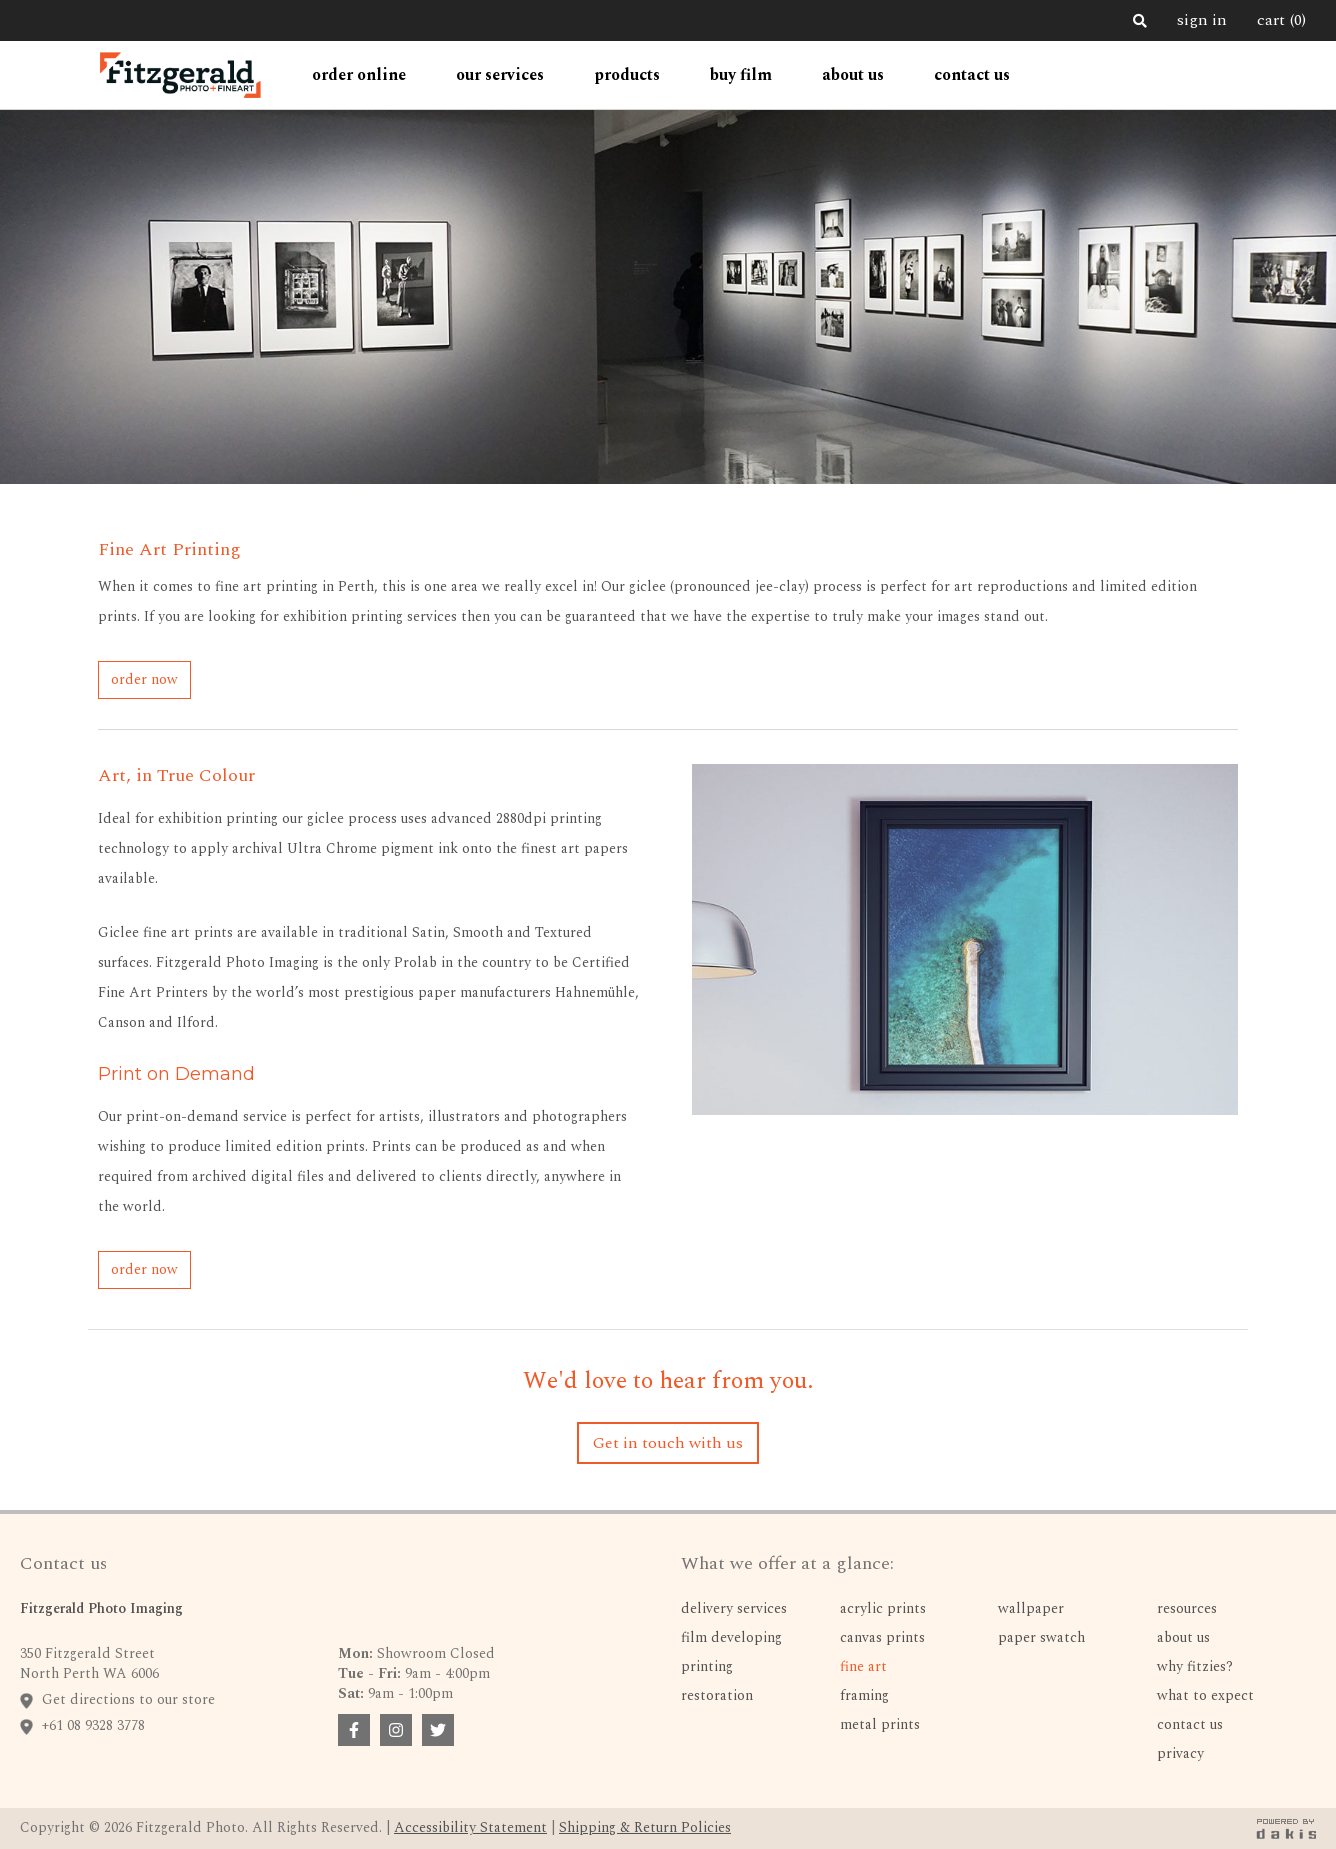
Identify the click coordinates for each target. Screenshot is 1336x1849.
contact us (972, 75)
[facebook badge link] (354, 1730)
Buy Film (741, 75)
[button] (359, 75)
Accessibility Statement (470, 1827)
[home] (180, 75)
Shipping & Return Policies (645, 1827)
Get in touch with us (668, 1443)
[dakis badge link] (1286, 1828)
